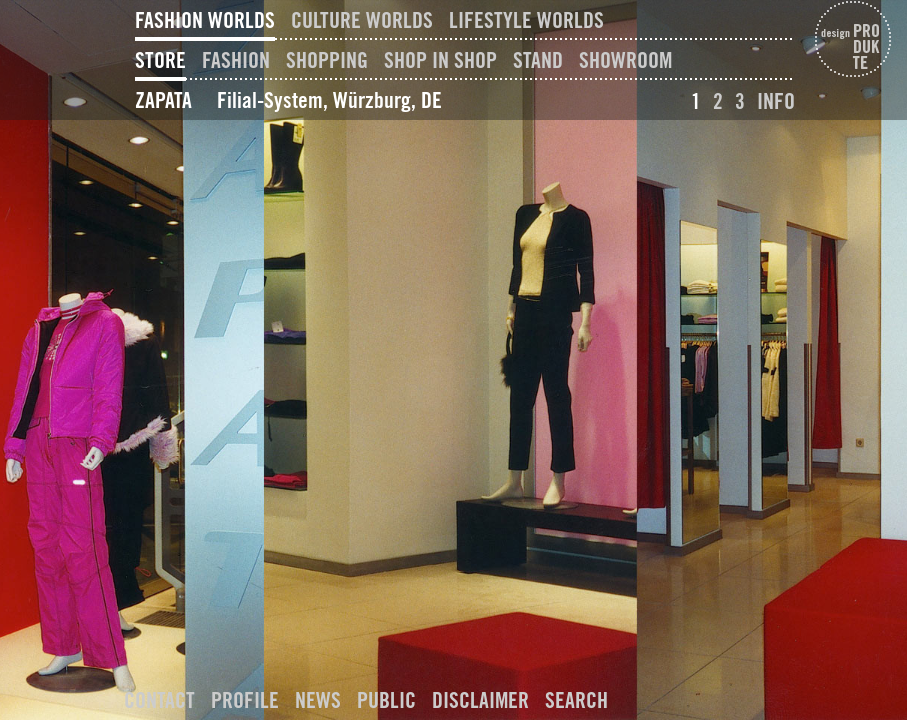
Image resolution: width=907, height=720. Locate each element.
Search (576, 700)
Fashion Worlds (205, 20)
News (318, 700)
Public (386, 700)
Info (776, 101)
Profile (245, 700)
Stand (538, 60)
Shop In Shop (440, 60)
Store (160, 60)
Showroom (625, 60)
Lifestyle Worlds (526, 20)
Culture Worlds (362, 20)
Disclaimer (480, 700)
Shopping (327, 60)
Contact (159, 700)
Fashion (236, 60)
